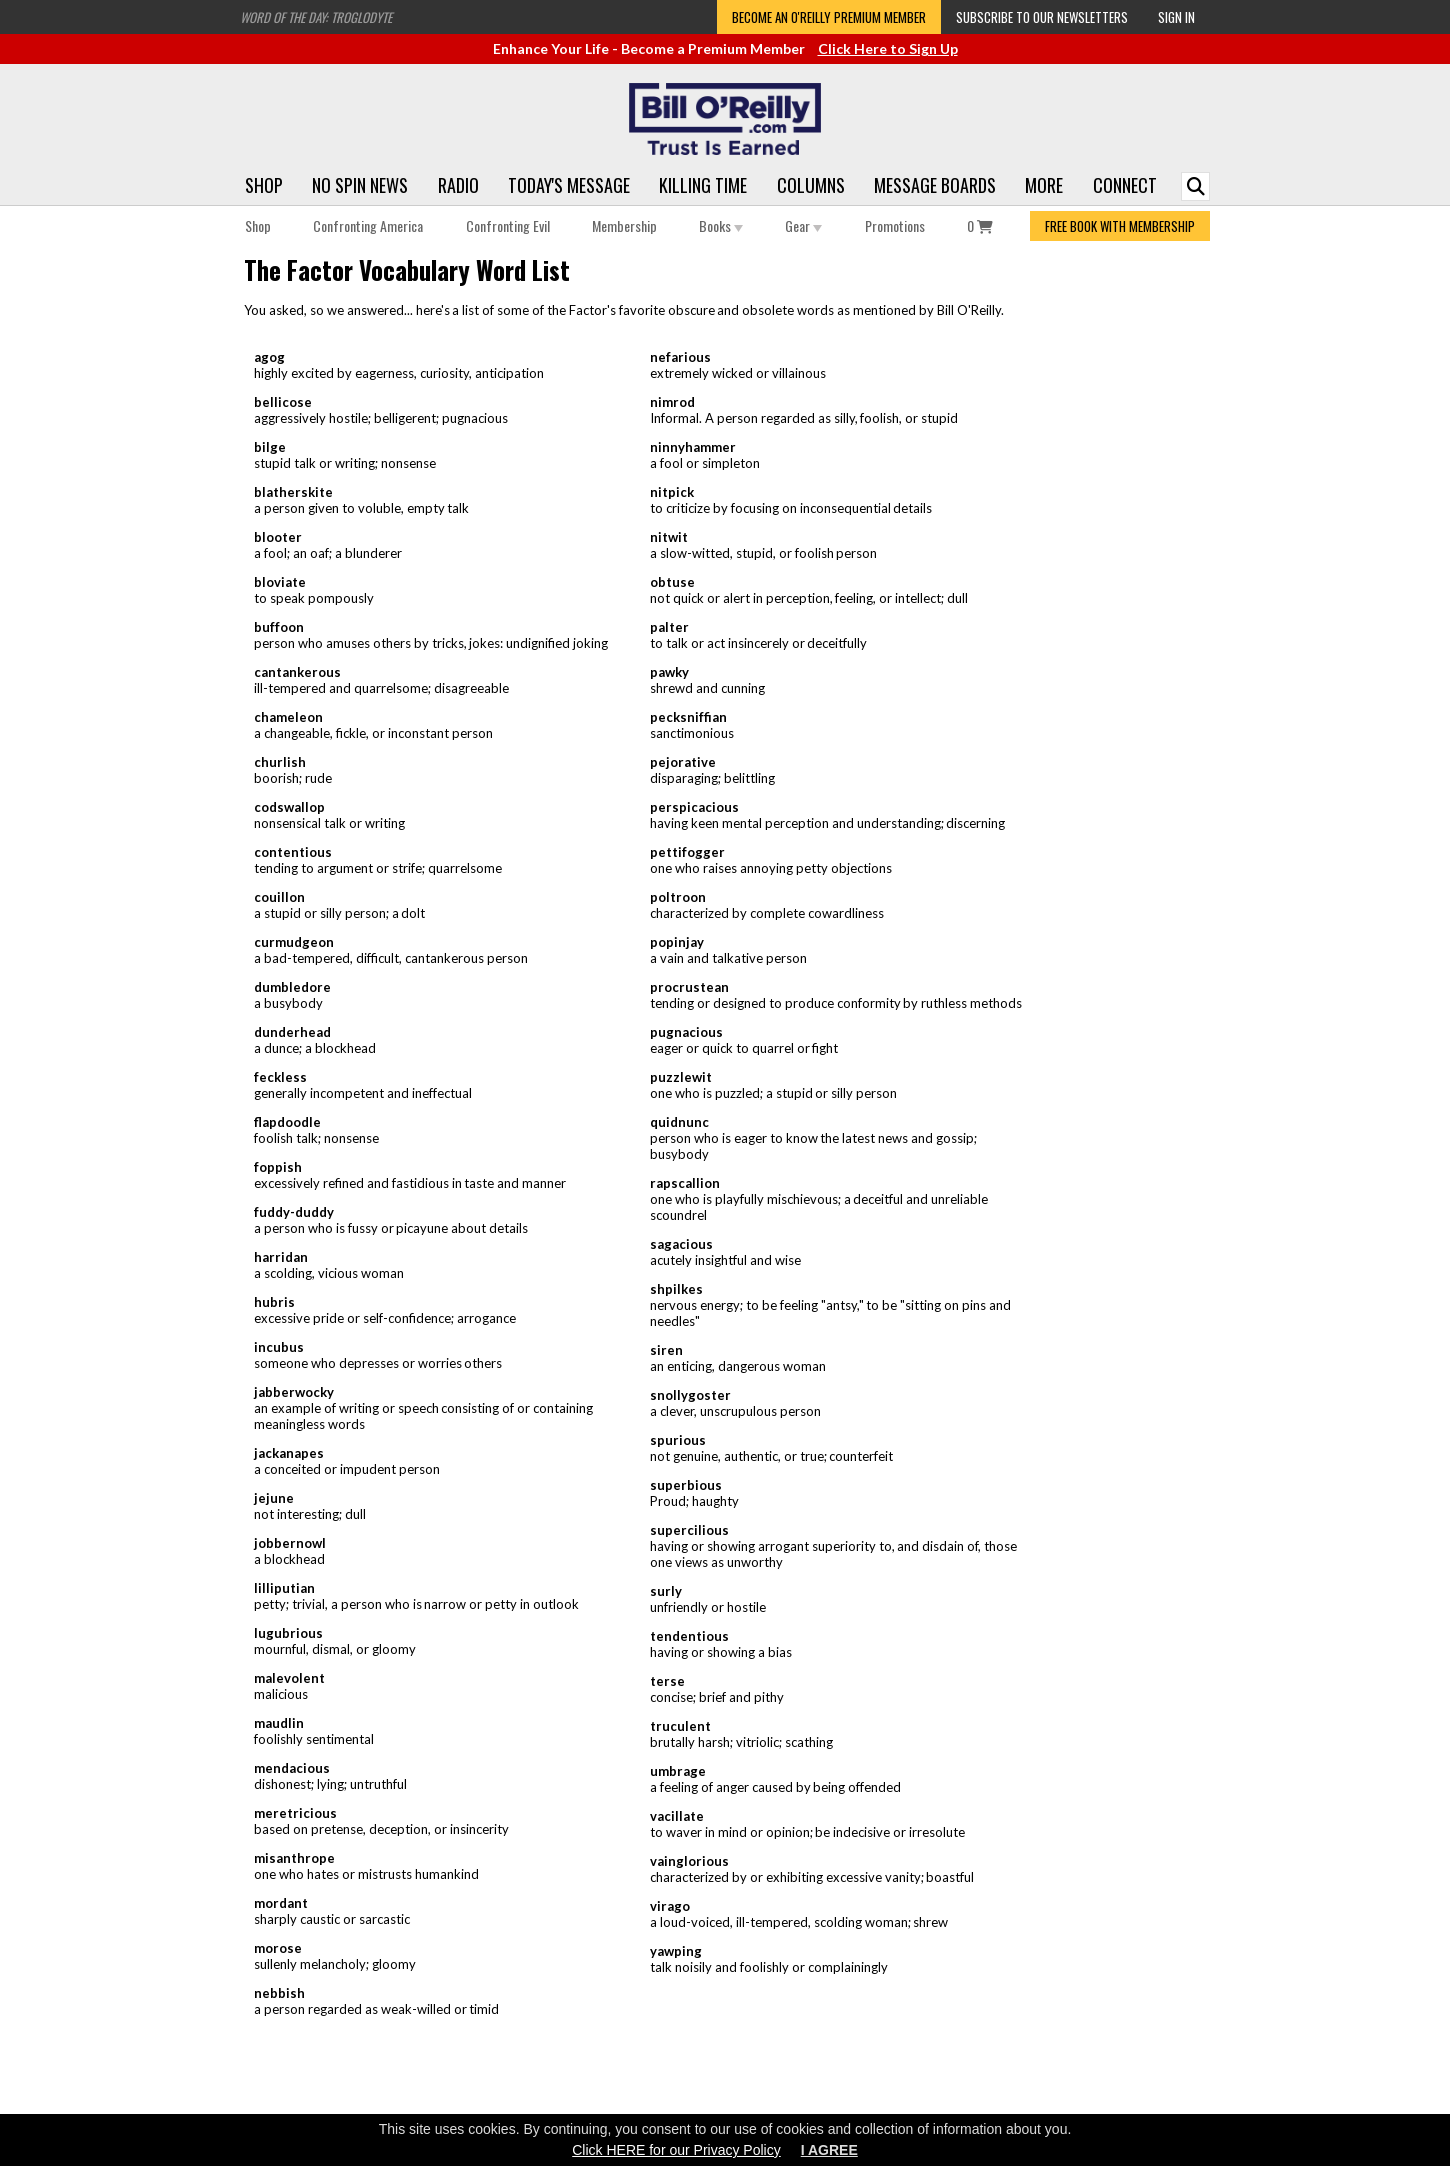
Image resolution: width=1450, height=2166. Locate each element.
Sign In (1176, 17)
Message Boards (935, 185)
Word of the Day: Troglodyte (316, 17)
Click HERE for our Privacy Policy (676, 2150)
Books (721, 225)
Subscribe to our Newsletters (1042, 17)
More (1044, 185)
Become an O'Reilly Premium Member (829, 17)
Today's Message (569, 185)
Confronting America (368, 225)
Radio (458, 185)
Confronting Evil (508, 225)
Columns (811, 185)
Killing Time (703, 185)
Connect (1125, 185)
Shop (264, 185)
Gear (803, 225)
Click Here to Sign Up (888, 48)
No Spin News (360, 185)
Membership (624, 225)
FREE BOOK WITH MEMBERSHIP (1120, 226)
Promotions (895, 225)
